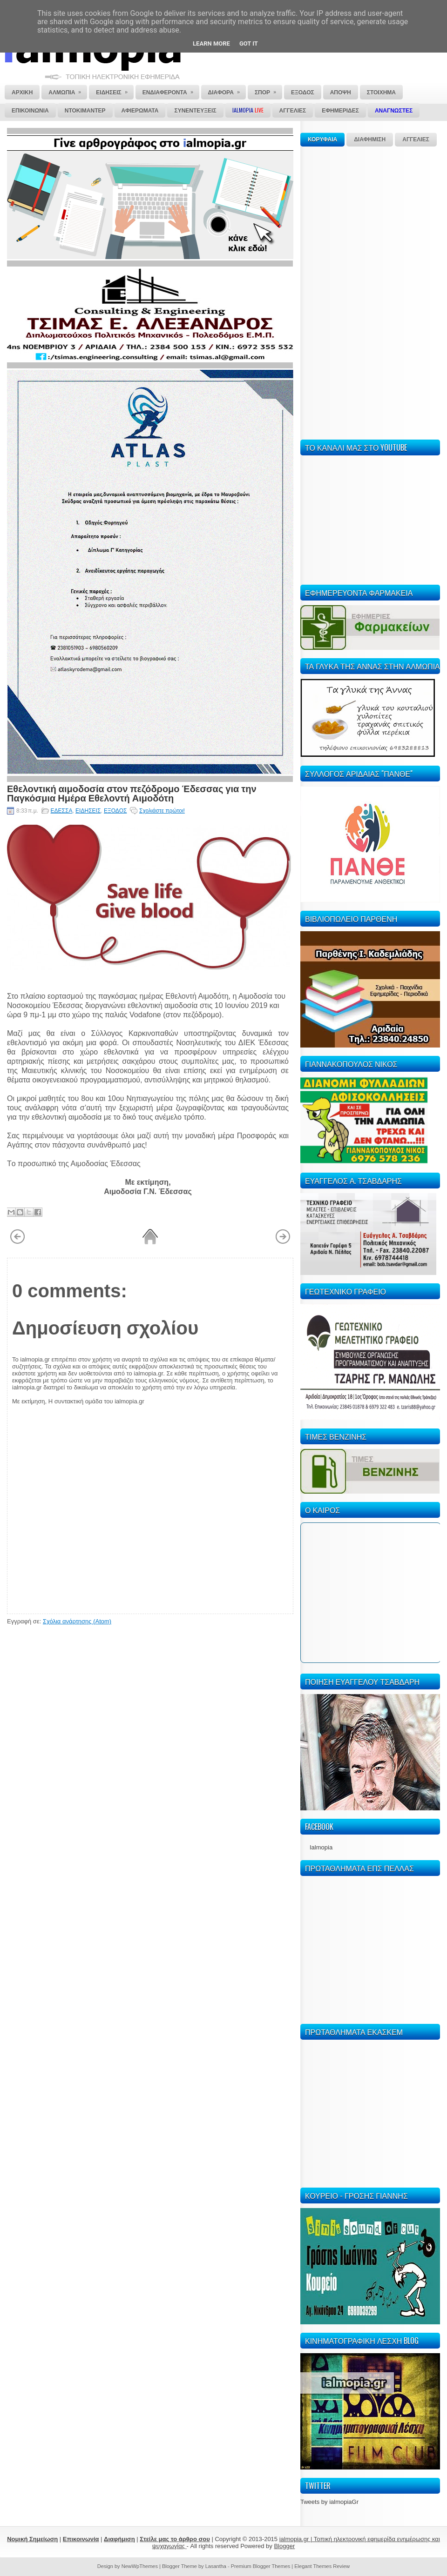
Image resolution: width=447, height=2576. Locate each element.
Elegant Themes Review (322, 2566)
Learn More (211, 43)
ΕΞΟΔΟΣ (115, 811)
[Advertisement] (329, 291)
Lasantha (215, 2566)
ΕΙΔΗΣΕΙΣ (88, 811)
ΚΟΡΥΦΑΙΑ (322, 139)
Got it (248, 43)
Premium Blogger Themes (261, 2566)
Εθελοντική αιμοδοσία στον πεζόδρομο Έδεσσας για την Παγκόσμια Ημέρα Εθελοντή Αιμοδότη (132, 792)
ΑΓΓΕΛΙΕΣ (415, 139)
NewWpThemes (140, 2566)
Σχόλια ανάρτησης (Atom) (77, 1621)
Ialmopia (321, 1847)
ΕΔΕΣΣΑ (62, 811)
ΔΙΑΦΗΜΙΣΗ (370, 139)
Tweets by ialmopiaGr (329, 2501)
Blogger (284, 2546)
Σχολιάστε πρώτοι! (162, 811)
